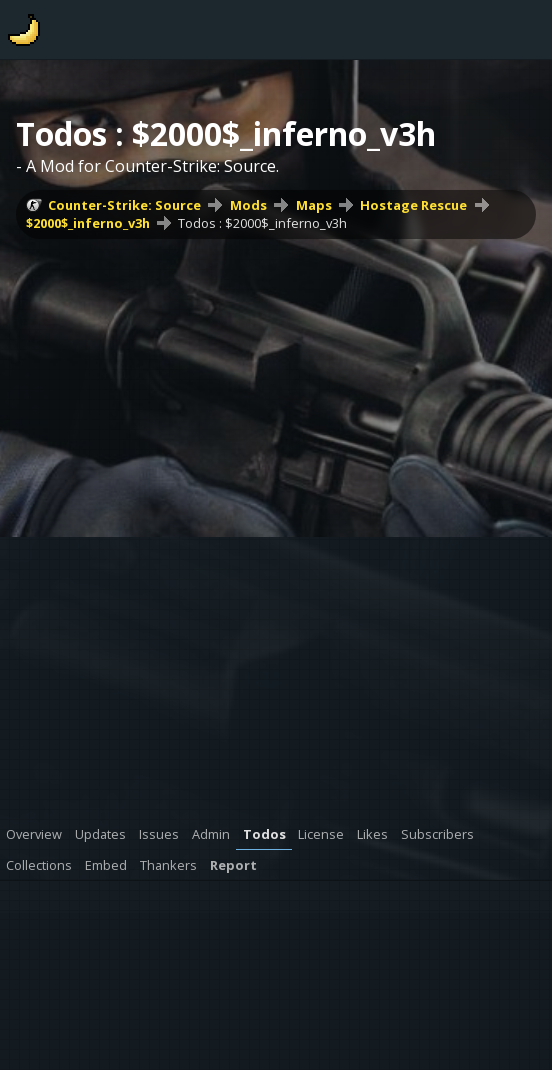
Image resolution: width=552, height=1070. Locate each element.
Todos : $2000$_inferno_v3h (262, 223)
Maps (314, 205)
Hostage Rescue (413, 205)
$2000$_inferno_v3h (88, 223)
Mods (248, 205)
